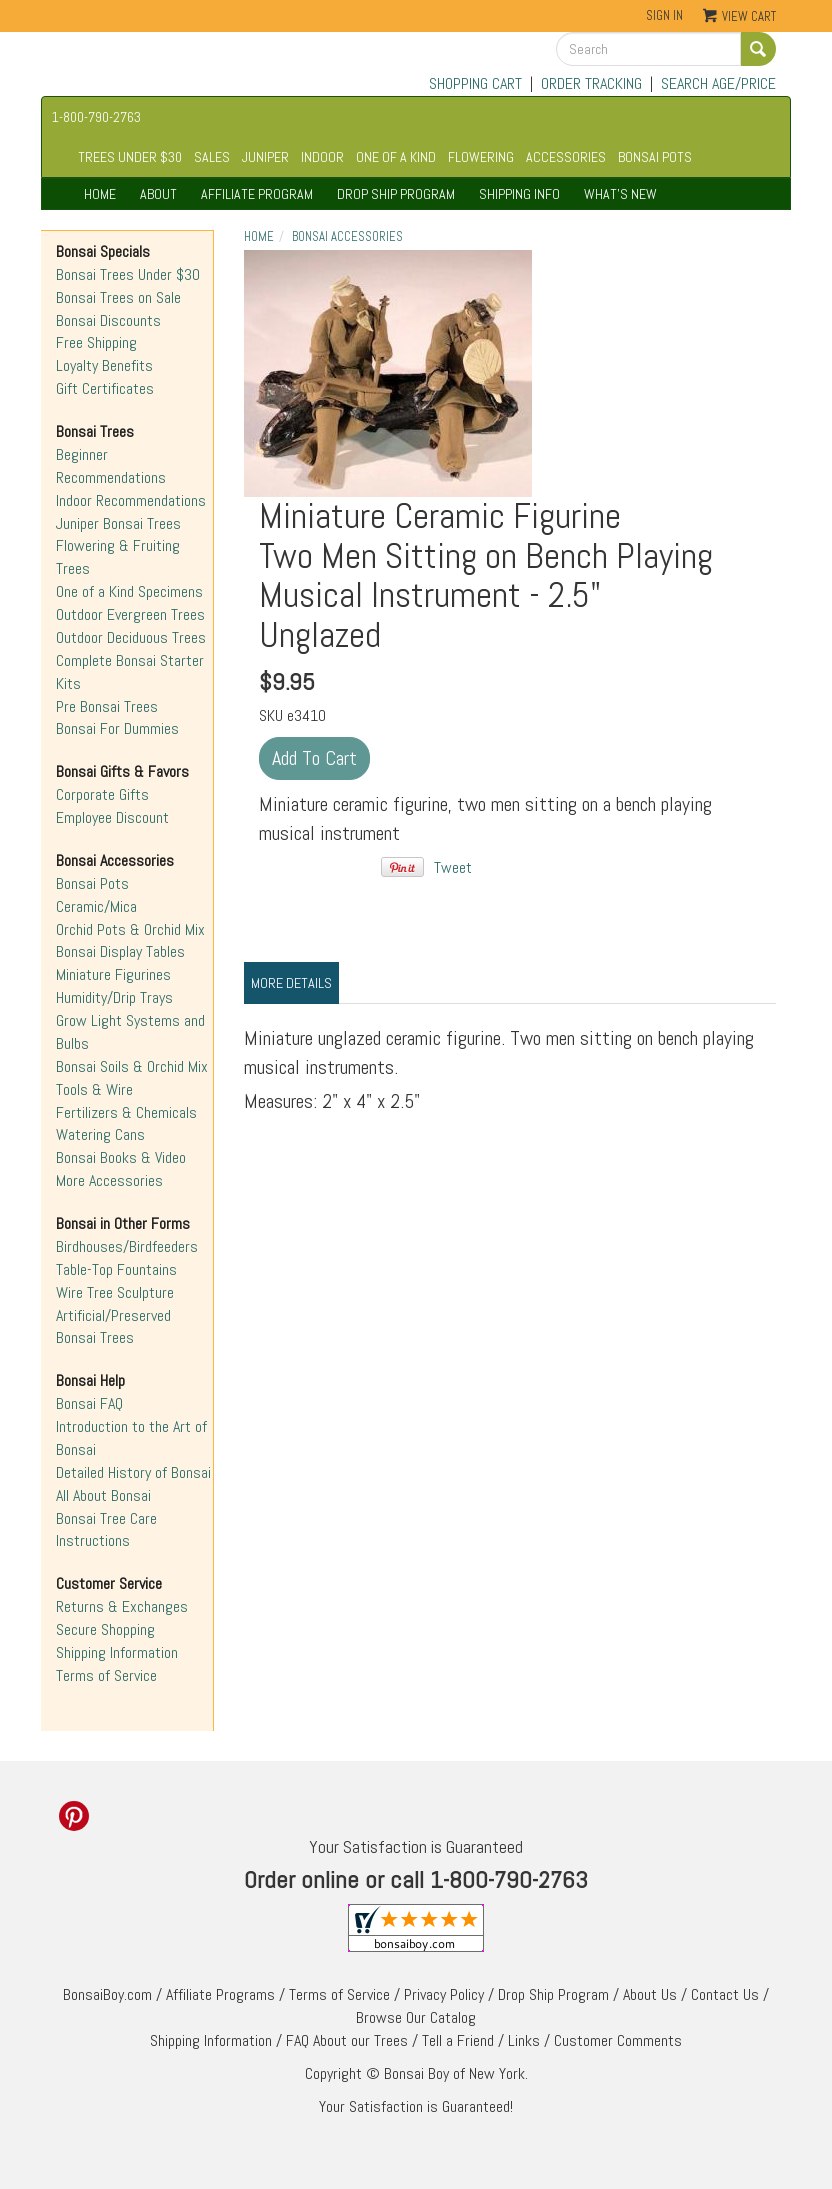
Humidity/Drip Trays (114, 997)
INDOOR (322, 157)
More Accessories (109, 1180)
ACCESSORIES (566, 157)
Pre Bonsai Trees (107, 706)
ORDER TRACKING (591, 83)
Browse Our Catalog (416, 2017)
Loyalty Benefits (104, 365)
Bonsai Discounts (108, 320)
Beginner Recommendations (111, 466)
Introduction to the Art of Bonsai (131, 1438)
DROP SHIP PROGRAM (396, 194)
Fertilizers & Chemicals (126, 1112)
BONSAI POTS (655, 157)
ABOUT (158, 194)
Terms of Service (106, 1675)
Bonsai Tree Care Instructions (106, 1530)
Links (524, 2040)
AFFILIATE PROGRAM (257, 194)
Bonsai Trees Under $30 (128, 274)
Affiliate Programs (220, 1994)
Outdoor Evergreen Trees (130, 614)
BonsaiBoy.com (107, 1994)
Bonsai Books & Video (121, 1157)
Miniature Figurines (113, 974)
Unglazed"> (388, 373)
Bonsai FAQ (89, 1403)
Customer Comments (618, 2040)
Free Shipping (96, 342)
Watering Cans (100, 1134)
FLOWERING (481, 157)
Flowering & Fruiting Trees (118, 557)
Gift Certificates (105, 388)
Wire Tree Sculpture (115, 1292)
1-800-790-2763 (96, 117)
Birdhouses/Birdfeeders (127, 1246)
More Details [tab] (291, 983)
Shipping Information (117, 1652)
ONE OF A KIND (396, 157)
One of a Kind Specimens (129, 591)
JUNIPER (265, 157)
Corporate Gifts (102, 794)
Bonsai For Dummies (117, 728)
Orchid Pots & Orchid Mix (130, 929)
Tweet (453, 867)
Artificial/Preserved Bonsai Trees (113, 1327)
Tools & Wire (94, 1089)
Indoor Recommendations (131, 500)
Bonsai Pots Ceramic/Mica (96, 895)
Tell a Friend (458, 2040)
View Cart (749, 16)
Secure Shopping (105, 1629)
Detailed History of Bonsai (133, 1472)
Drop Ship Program (553, 1994)
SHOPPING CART (475, 83)
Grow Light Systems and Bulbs (130, 1032)
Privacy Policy (444, 1994)
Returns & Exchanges (122, 1606)
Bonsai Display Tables (120, 951)
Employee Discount (112, 817)
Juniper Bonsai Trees (118, 523)
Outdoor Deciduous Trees (131, 637)
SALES (212, 157)
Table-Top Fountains (116, 1269)
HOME (100, 194)
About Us (650, 1994)
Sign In (664, 15)
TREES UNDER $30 (130, 157)
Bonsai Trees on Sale (118, 297)
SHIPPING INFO (519, 194)
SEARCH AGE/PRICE (718, 83)
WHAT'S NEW (620, 194)
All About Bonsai (103, 1495)
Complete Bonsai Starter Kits (130, 672)
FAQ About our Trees (347, 2040)
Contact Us (725, 1994)
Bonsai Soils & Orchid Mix (132, 1066)
